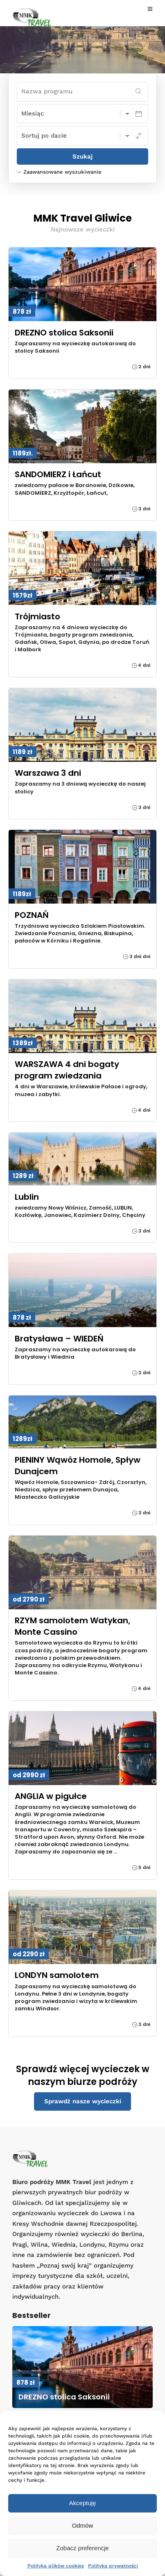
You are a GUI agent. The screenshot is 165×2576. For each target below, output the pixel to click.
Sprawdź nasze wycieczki (82, 2101)
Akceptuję (82, 2502)
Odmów (82, 2525)
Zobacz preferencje (82, 2547)
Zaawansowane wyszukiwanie (59, 172)
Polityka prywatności (113, 2566)
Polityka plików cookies (55, 2566)
